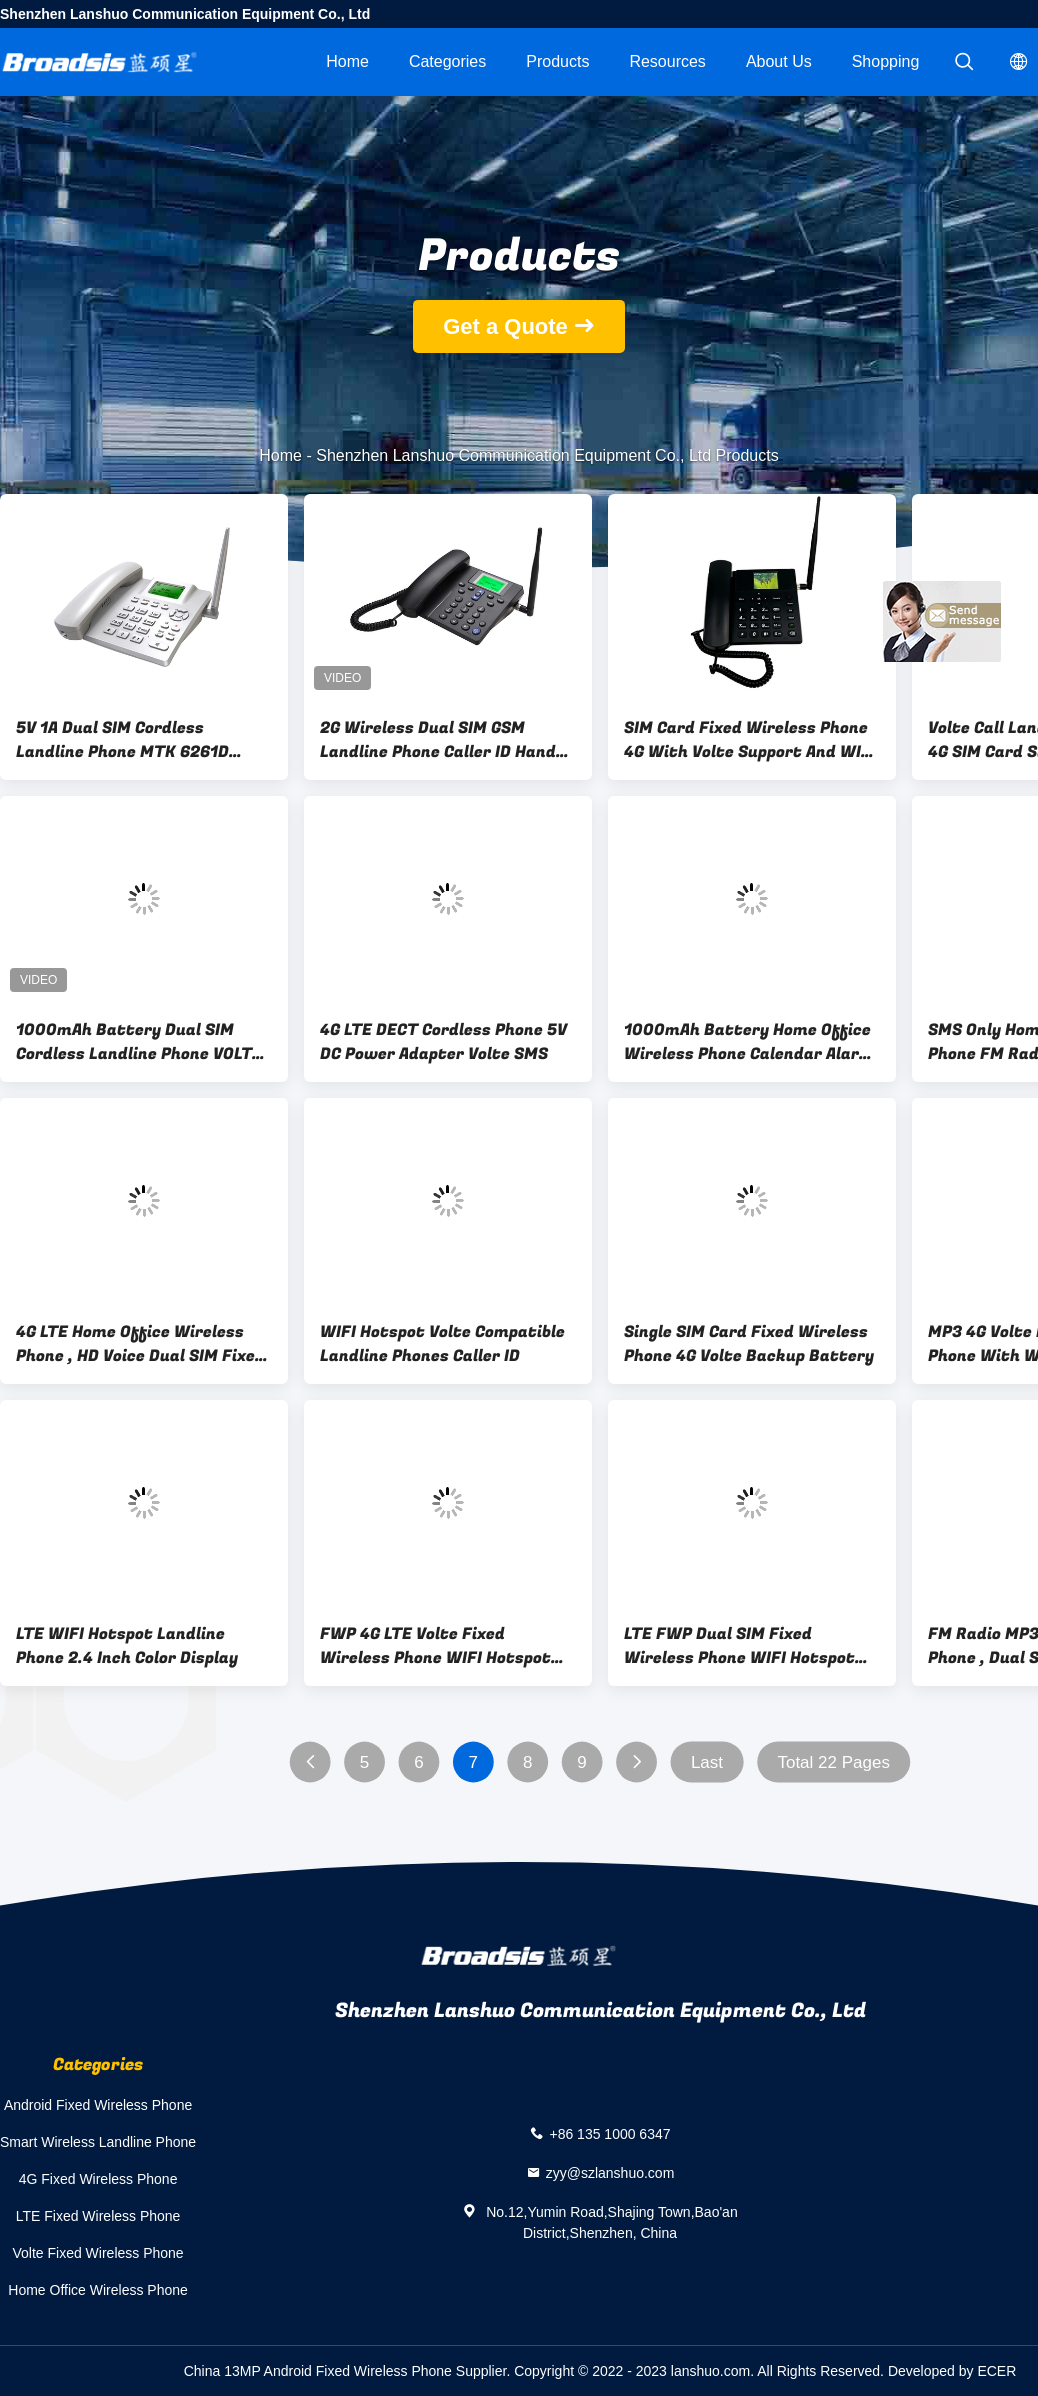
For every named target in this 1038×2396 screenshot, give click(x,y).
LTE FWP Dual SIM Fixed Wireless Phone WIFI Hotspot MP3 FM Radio (739, 1646)
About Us (779, 61)
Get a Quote (505, 326)
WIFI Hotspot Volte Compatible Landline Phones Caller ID (442, 1344)
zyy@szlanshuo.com (610, 2173)
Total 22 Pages (833, 1762)
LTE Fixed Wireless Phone (98, 2216)
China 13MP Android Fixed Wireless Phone (318, 2371)
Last (707, 1762)
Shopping (886, 61)
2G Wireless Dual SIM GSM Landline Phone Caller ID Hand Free (438, 740)
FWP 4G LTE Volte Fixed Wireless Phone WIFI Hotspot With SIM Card (435, 1646)
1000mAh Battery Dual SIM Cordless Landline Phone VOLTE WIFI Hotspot (139, 1042)
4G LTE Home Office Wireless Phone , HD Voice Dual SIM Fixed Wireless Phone (140, 1344)
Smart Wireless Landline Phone (98, 2142)
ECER (996, 2371)
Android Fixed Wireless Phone (98, 2105)
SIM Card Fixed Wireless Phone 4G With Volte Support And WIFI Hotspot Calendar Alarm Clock (750, 740)
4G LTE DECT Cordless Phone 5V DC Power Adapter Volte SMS (443, 1042)
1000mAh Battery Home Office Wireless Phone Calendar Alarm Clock (749, 1042)
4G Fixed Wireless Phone (98, 2179)
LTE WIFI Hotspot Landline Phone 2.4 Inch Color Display (127, 1646)
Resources (667, 61)
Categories (447, 61)
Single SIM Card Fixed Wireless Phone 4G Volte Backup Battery (749, 1344)
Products (557, 61)
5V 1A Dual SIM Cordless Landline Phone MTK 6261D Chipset (122, 740)
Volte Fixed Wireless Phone (97, 2253)
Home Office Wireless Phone (97, 2290)
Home (347, 61)
